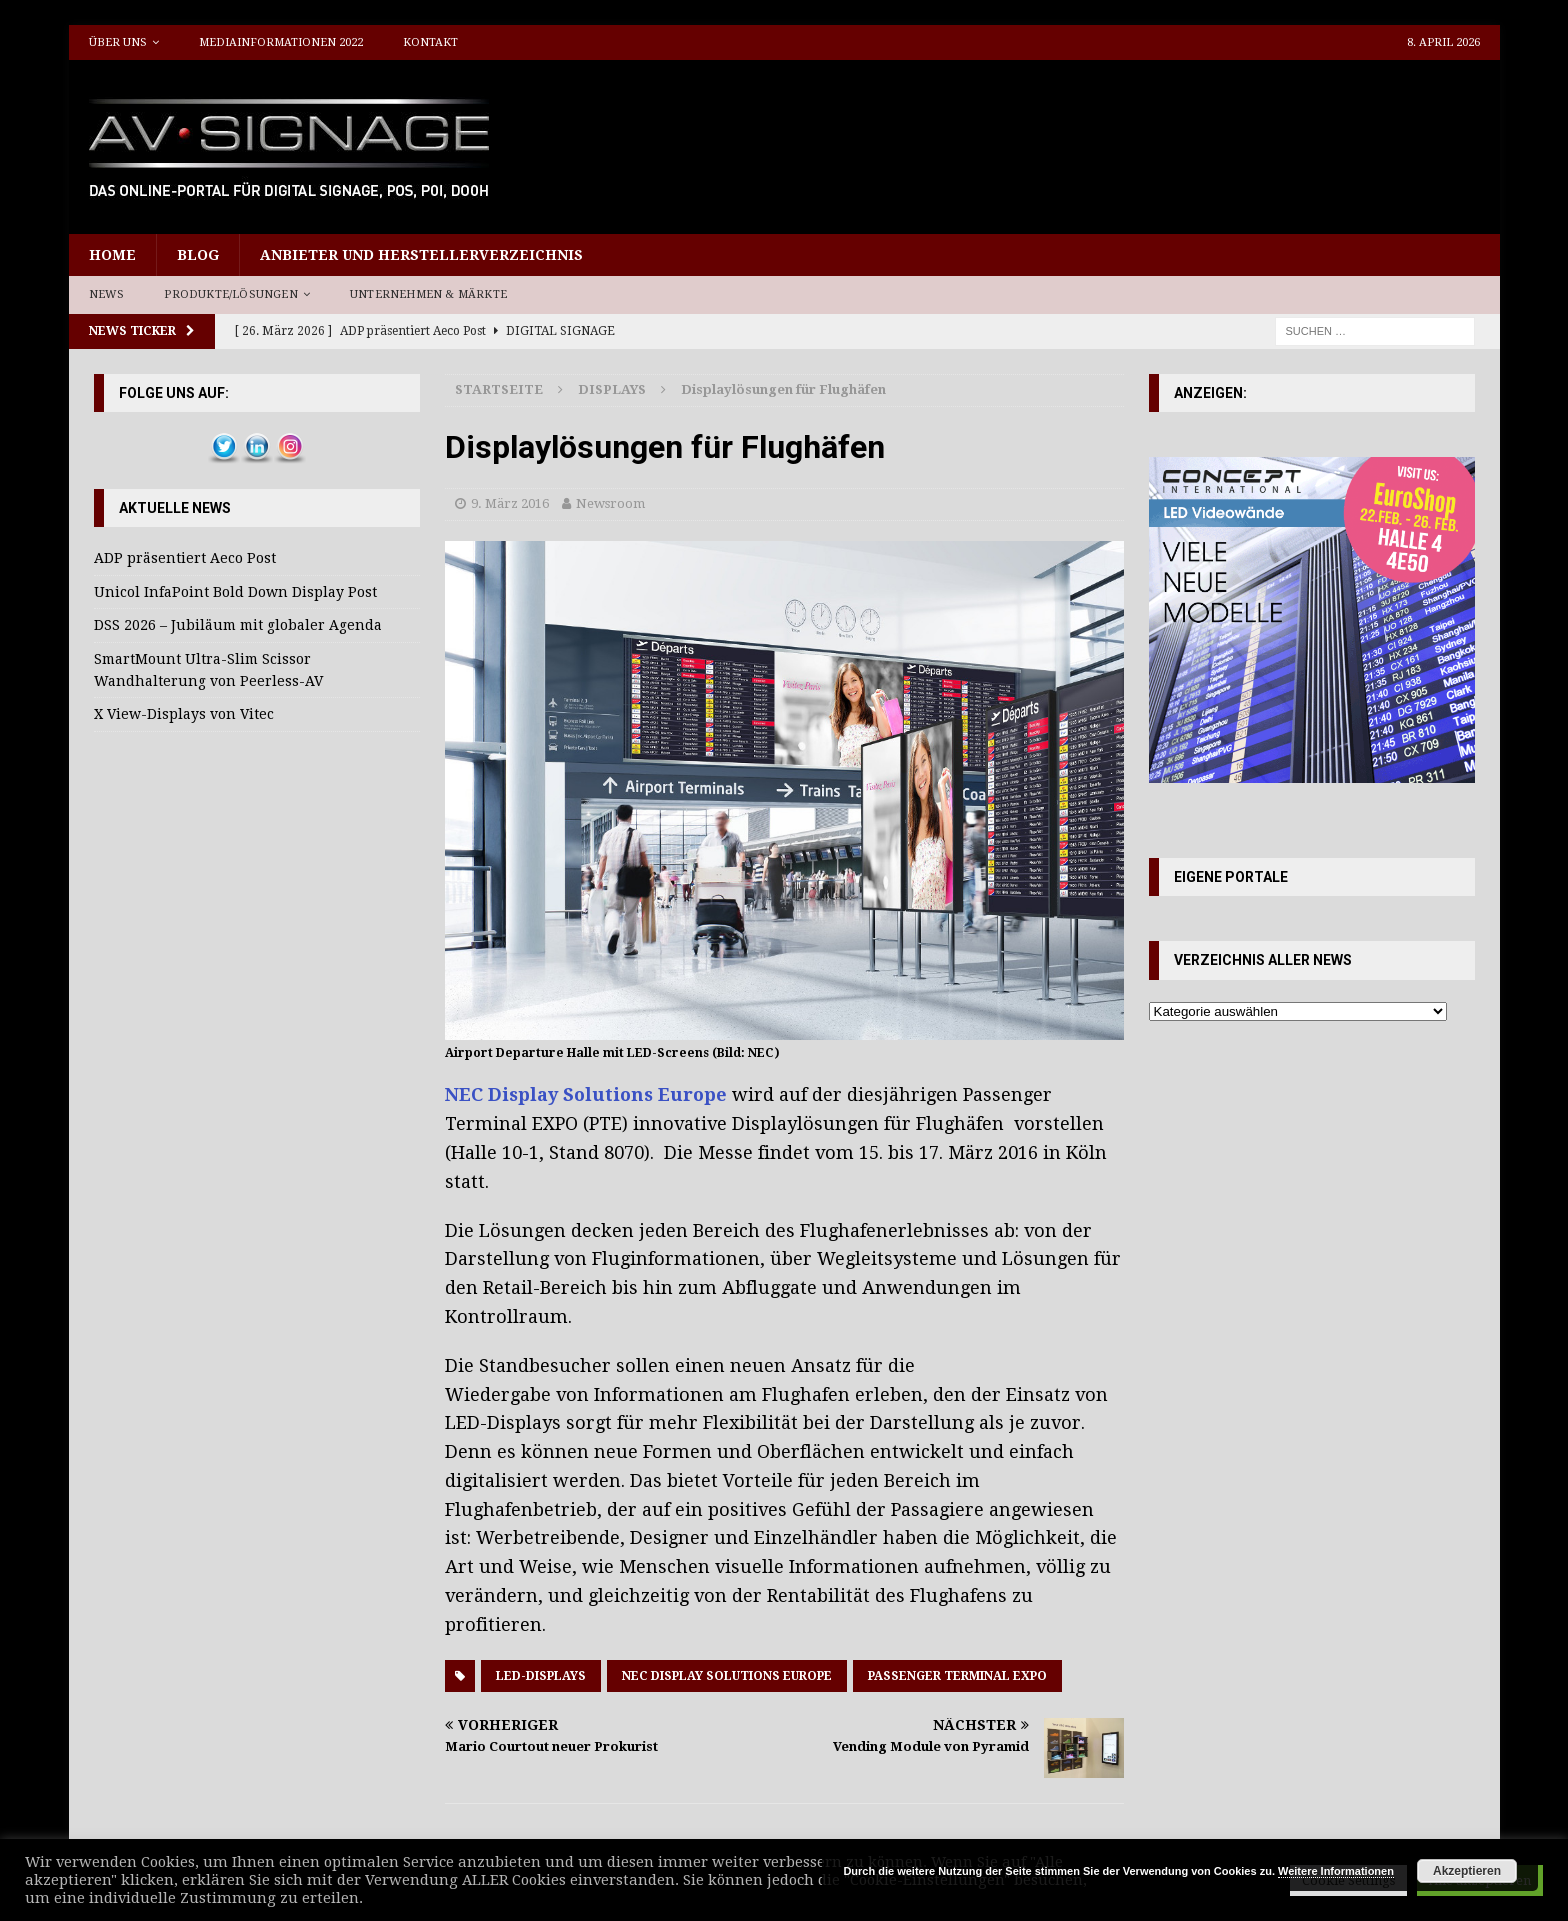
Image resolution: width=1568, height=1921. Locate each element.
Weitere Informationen (1336, 1871)
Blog (198, 255)
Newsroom (610, 503)
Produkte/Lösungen (230, 294)
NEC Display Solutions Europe (586, 1094)
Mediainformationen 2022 (281, 42)
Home (112, 255)
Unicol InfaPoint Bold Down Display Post (235, 592)
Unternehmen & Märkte (428, 294)
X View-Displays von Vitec (184, 714)
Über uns (118, 42)
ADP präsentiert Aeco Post (185, 558)
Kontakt (430, 42)
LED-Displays (541, 1676)
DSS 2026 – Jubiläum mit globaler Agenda (238, 625)
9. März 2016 (510, 503)
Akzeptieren (1467, 1871)
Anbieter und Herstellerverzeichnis (421, 255)
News (107, 294)
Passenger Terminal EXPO (957, 1676)
